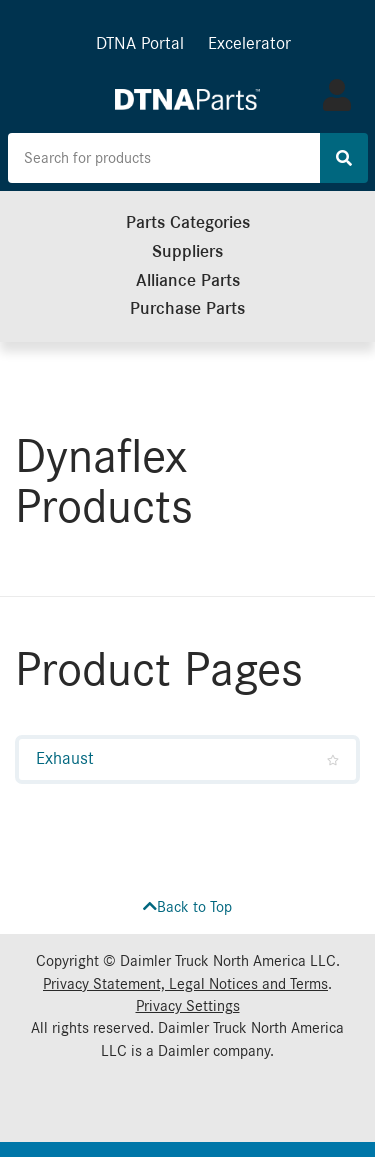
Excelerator (249, 43)
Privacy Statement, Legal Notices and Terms (185, 984)
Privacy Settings (188, 1006)
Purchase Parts (187, 308)
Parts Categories (188, 222)
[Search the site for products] (164, 158)
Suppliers (187, 251)
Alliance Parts (188, 280)
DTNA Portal (140, 43)
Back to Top (187, 907)
